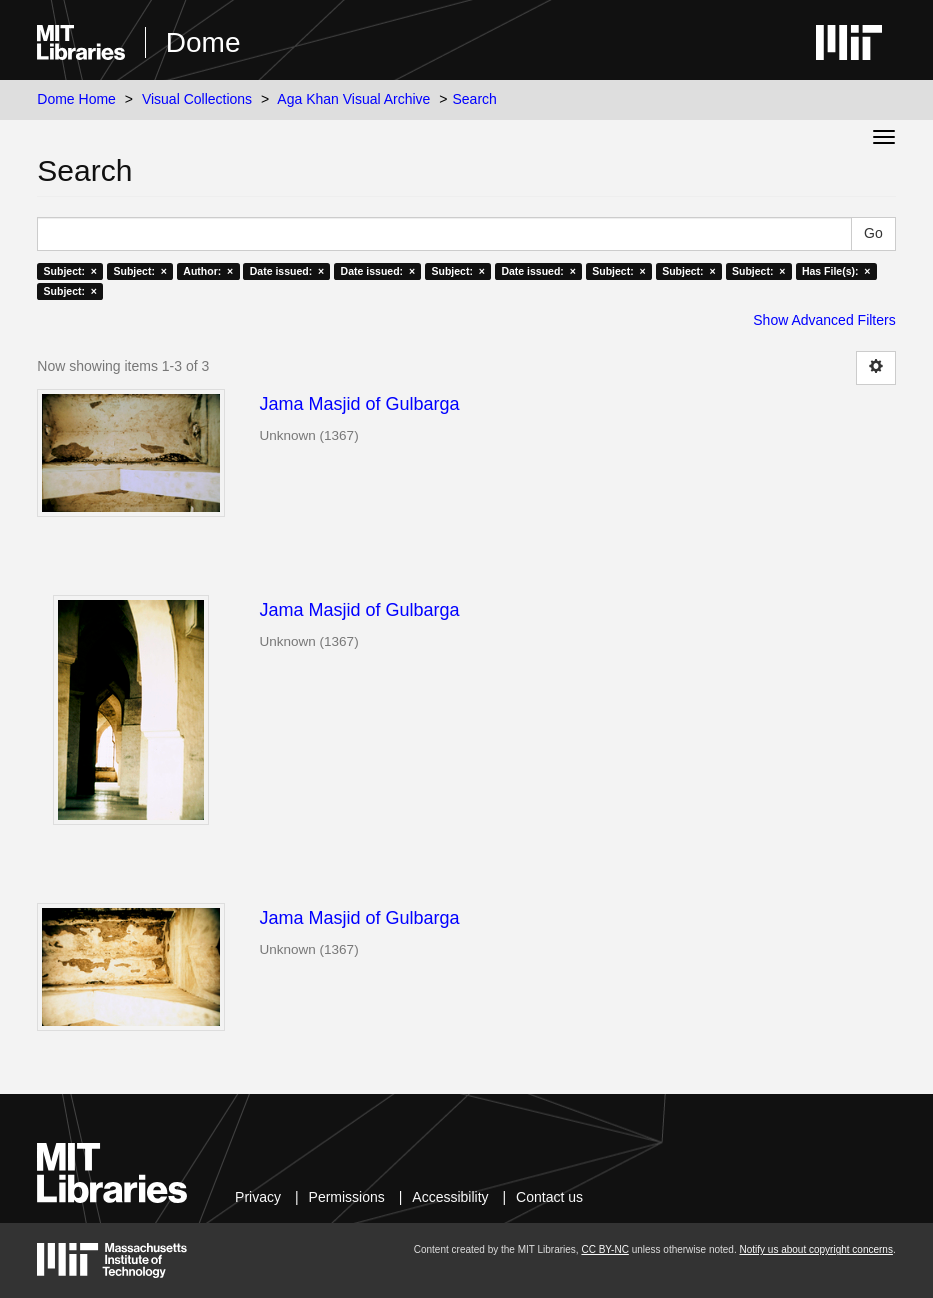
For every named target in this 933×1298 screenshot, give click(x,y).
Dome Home (76, 99)
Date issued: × (287, 271)
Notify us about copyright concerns (815, 1249)
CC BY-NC (604, 1249)
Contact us (549, 1197)
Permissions (347, 1197)
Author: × (208, 271)
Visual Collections (197, 99)
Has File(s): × (836, 271)
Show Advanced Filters (824, 320)
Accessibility (450, 1197)
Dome (203, 42)
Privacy (258, 1197)
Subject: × (70, 271)
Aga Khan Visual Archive (353, 99)
